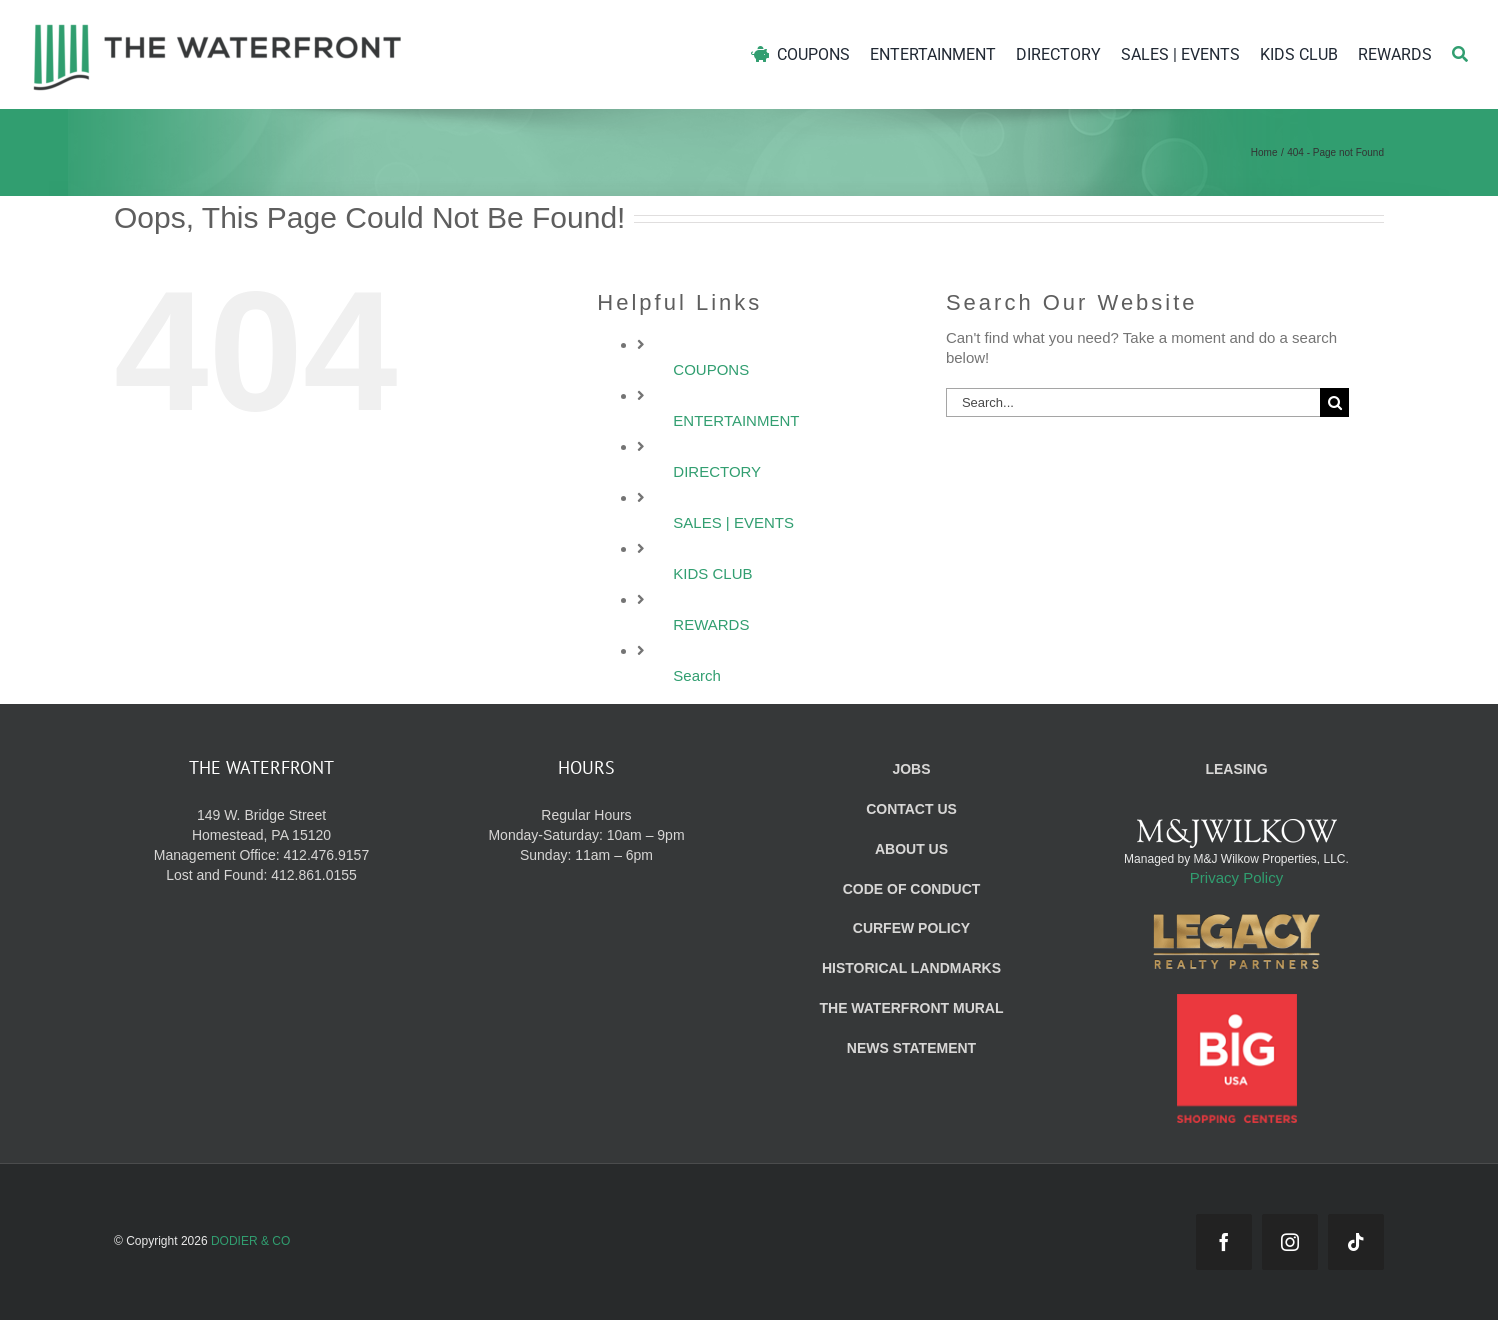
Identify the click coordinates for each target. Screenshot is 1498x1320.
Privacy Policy (1236, 877)
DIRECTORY (717, 471)
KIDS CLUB (712, 573)
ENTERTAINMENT (736, 420)
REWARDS (711, 624)
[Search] (1460, 54)
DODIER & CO (250, 1241)
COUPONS (711, 369)
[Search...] (1133, 402)
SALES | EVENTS (733, 522)
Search (697, 675)
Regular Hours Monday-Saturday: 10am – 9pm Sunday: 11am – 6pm (586, 835)
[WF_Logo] (217, 28)
